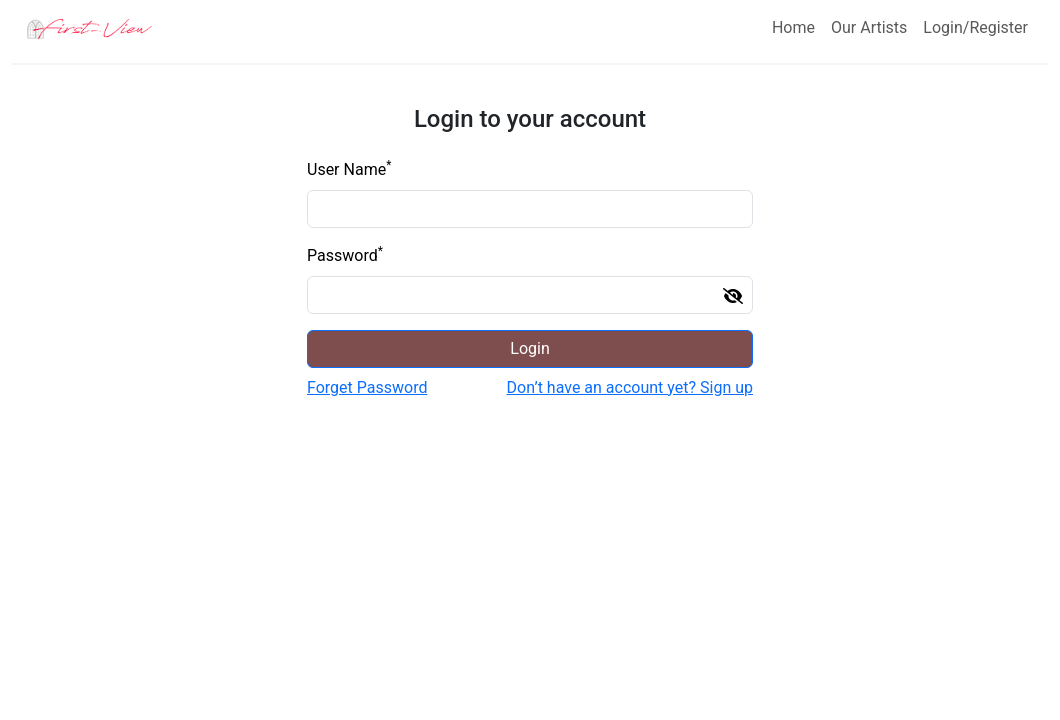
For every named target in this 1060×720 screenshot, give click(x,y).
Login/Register (975, 27)
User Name (349, 168)
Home (793, 27)
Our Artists (869, 27)
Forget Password (367, 387)
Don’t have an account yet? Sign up (630, 387)
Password (345, 254)
